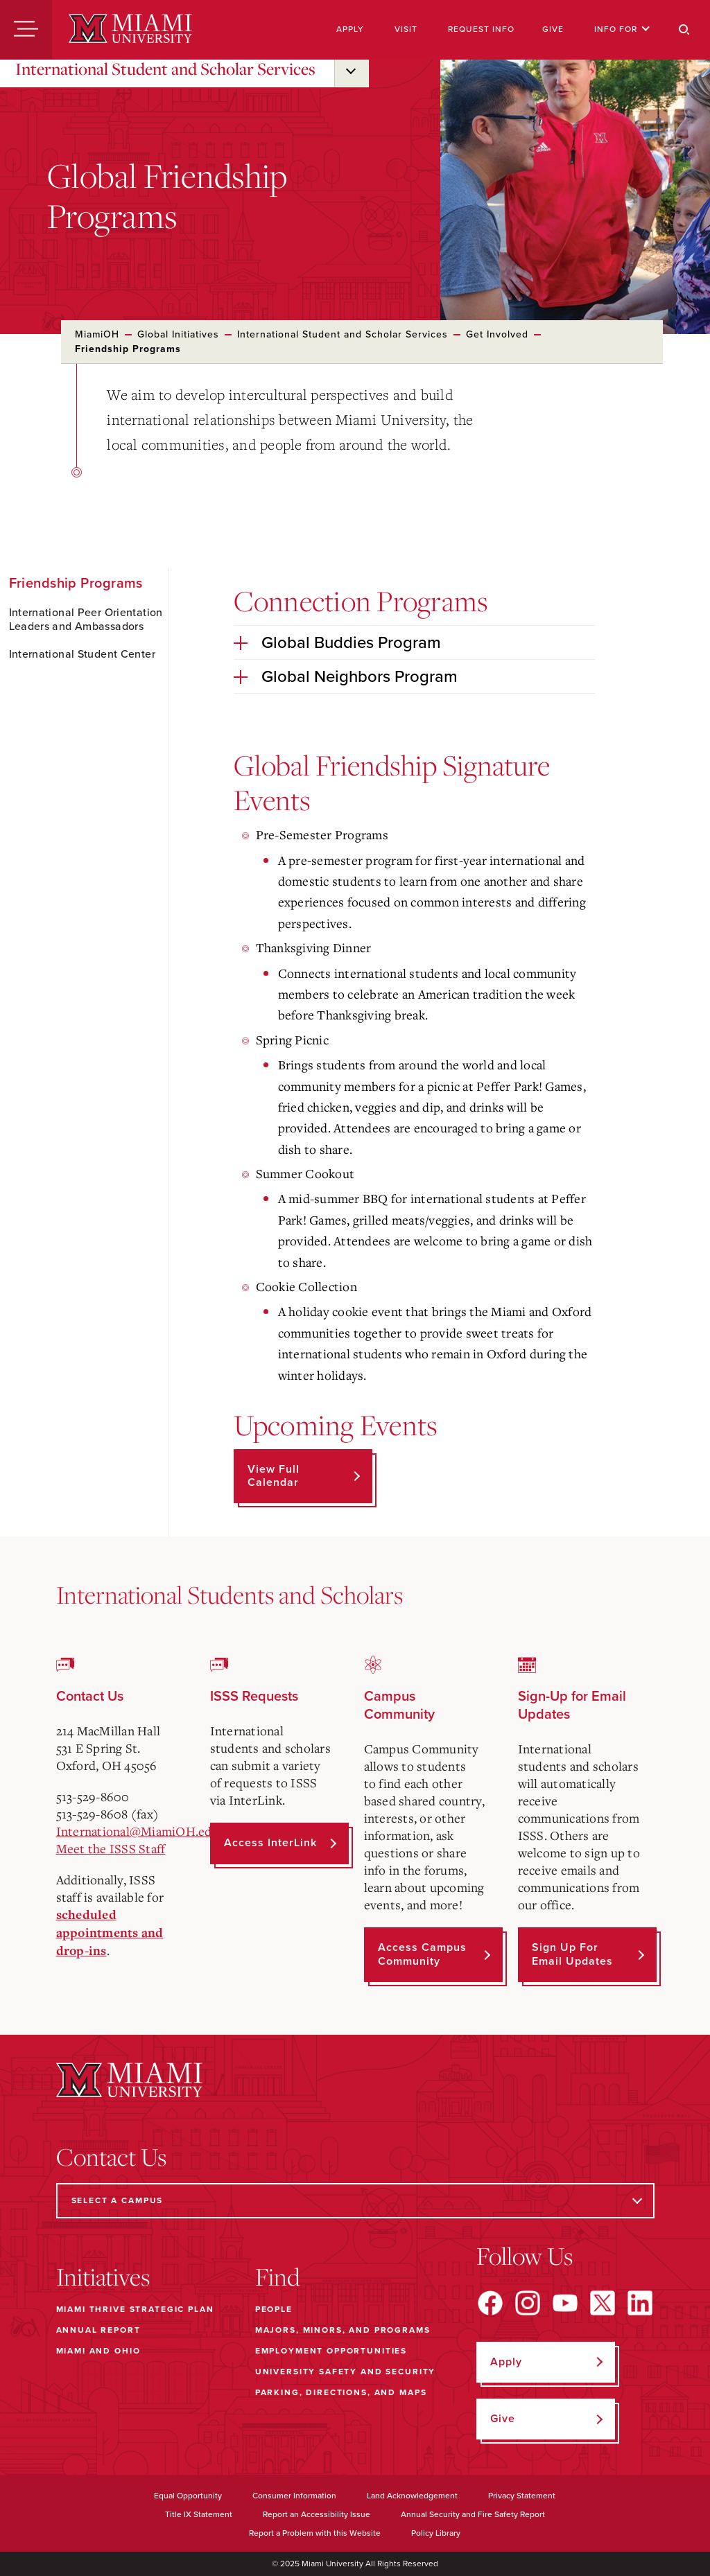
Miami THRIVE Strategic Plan (135, 2309)
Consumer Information (294, 2495)
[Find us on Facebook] (490, 2303)
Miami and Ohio (98, 2351)
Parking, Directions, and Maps (341, 2392)
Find (277, 2276)
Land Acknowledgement (412, 2495)
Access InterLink (270, 1843)
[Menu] (26, 30)
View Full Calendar (274, 1475)
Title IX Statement (198, 2514)
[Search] (684, 30)
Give (553, 29)
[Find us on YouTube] (565, 2303)
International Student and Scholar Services (165, 69)
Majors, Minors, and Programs (343, 2330)
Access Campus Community (422, 1954)
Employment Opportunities (331, 2351)
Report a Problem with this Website (315, 2533)
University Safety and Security (345, 2371)
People (274, 2309)
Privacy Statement (521, 2495)
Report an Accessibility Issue (316, 2514)
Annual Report (98, 2330)
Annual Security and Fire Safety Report (473, 2514)
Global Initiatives (178, 334)
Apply (350, 29)
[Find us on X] (602, 2303)
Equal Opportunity (188, 2495)
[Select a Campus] (355, 2200)
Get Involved (497, 334)
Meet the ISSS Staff (111, 1848)
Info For (622, 29)
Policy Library (435, 2533)
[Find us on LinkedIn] (640, 2303)
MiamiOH (97, 334)
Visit (406, 29)
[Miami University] (130, 30)
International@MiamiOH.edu (137, 1831)
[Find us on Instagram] (528, 2303)
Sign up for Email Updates (572, 1954)
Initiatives (103, 2276)
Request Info (481, 29)
